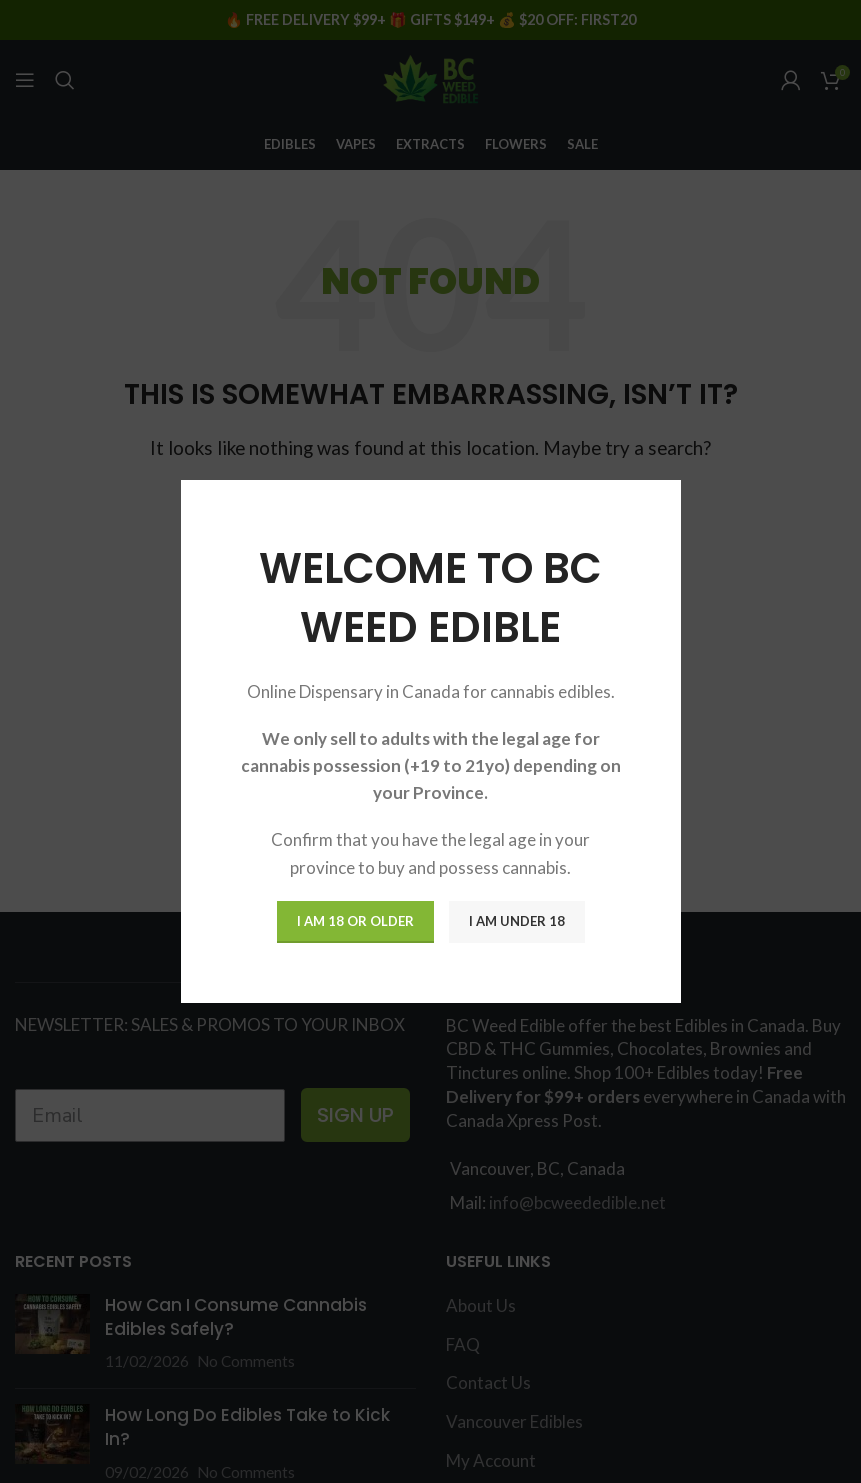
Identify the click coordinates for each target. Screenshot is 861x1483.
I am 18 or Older (355, 921)
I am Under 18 (517, 921)
